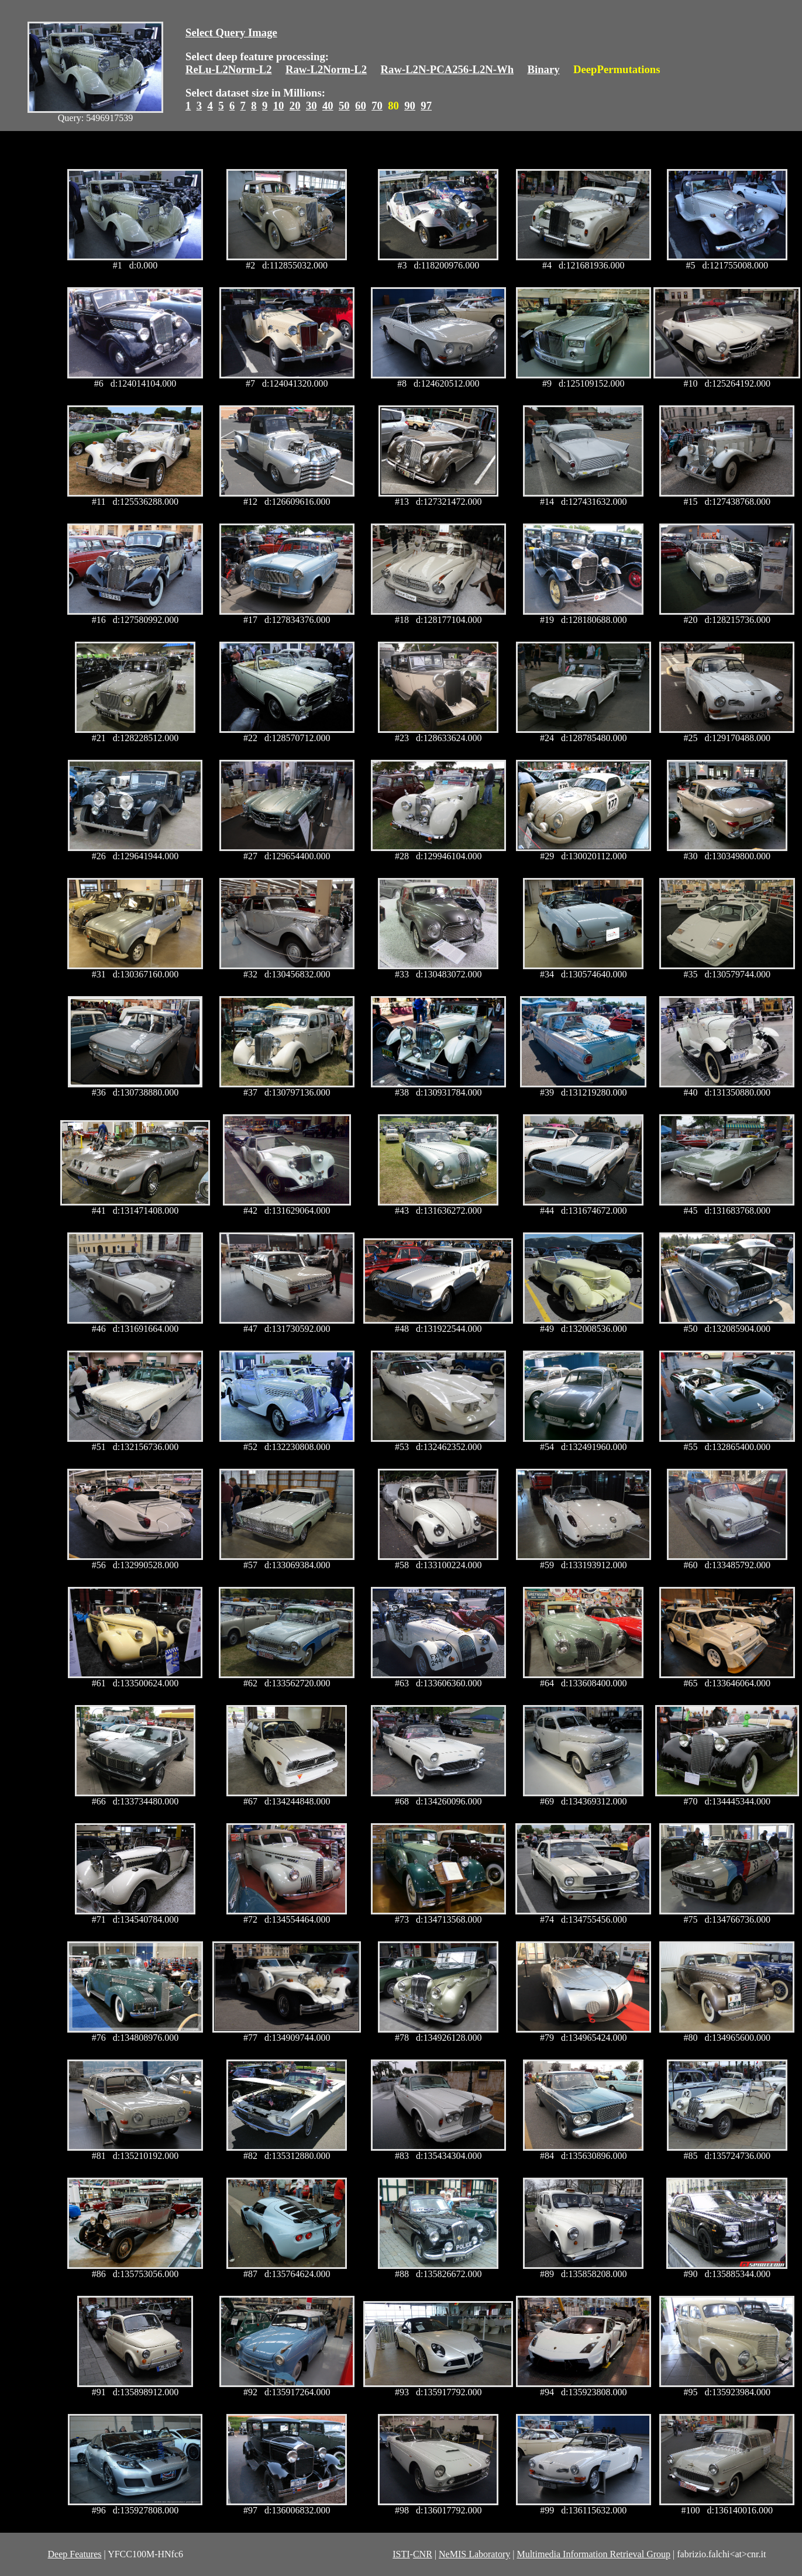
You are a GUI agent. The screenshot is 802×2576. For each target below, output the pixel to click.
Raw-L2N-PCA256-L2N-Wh (447, 69)
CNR (422, 2554)
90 (409, 105)
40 (327, 105)
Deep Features (75, 2554)
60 (360, 105)
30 (311, 105)
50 (344, 105)
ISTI (401, 2554)
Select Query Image (231, 32)
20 (295, 105)
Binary (543, 69)
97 (426, 105)
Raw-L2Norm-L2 (326, 69)
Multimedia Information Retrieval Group (593, 2554)
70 (377, 105)
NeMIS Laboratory (474, 2554)
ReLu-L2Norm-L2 (228, 69)
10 (278, 105)
